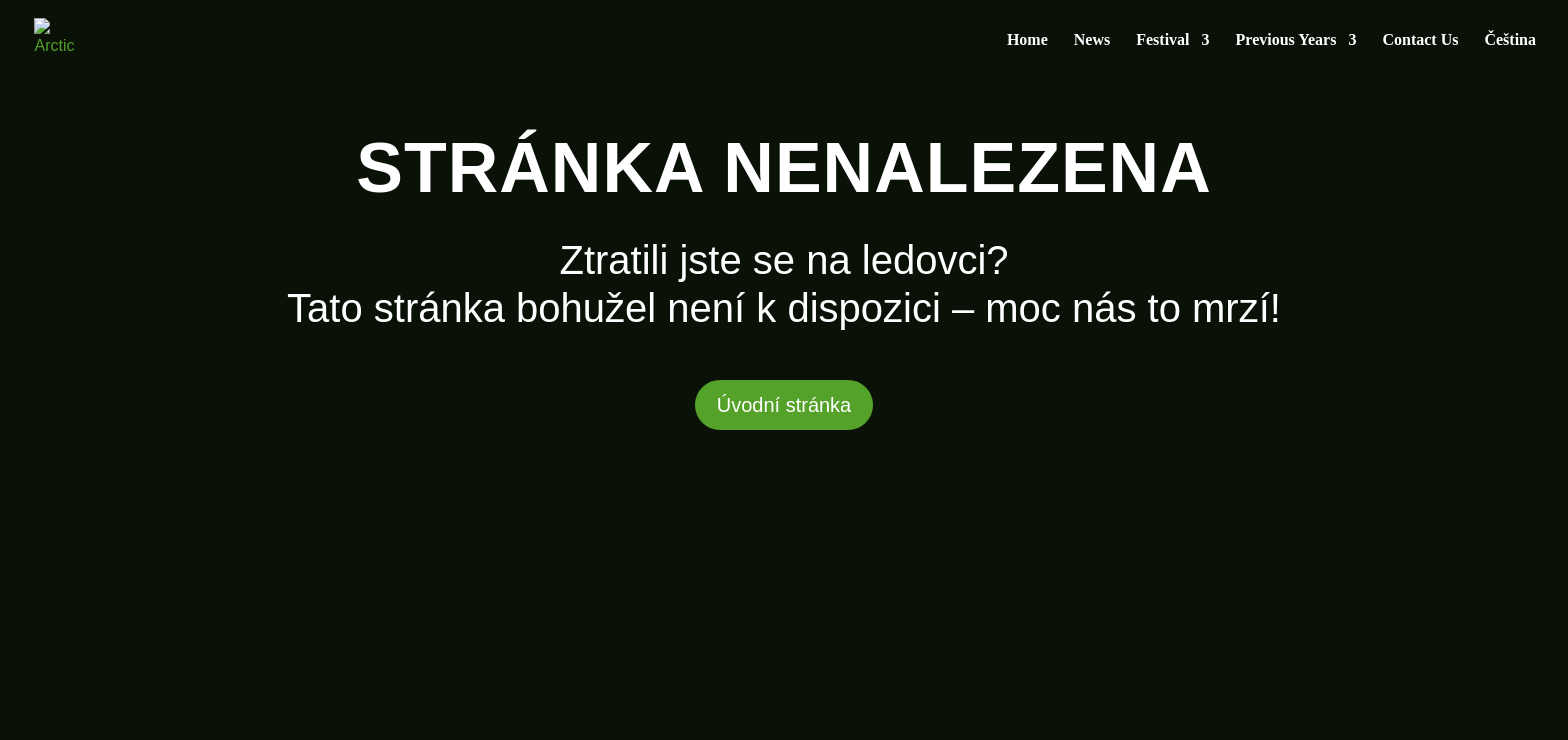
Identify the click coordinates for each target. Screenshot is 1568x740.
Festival (1162, 40)
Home (1027, 40)
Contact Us (1420, 40)
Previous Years (1286, 40)
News (1092, 40)
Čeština (1510, 40)
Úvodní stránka (784, 405)
